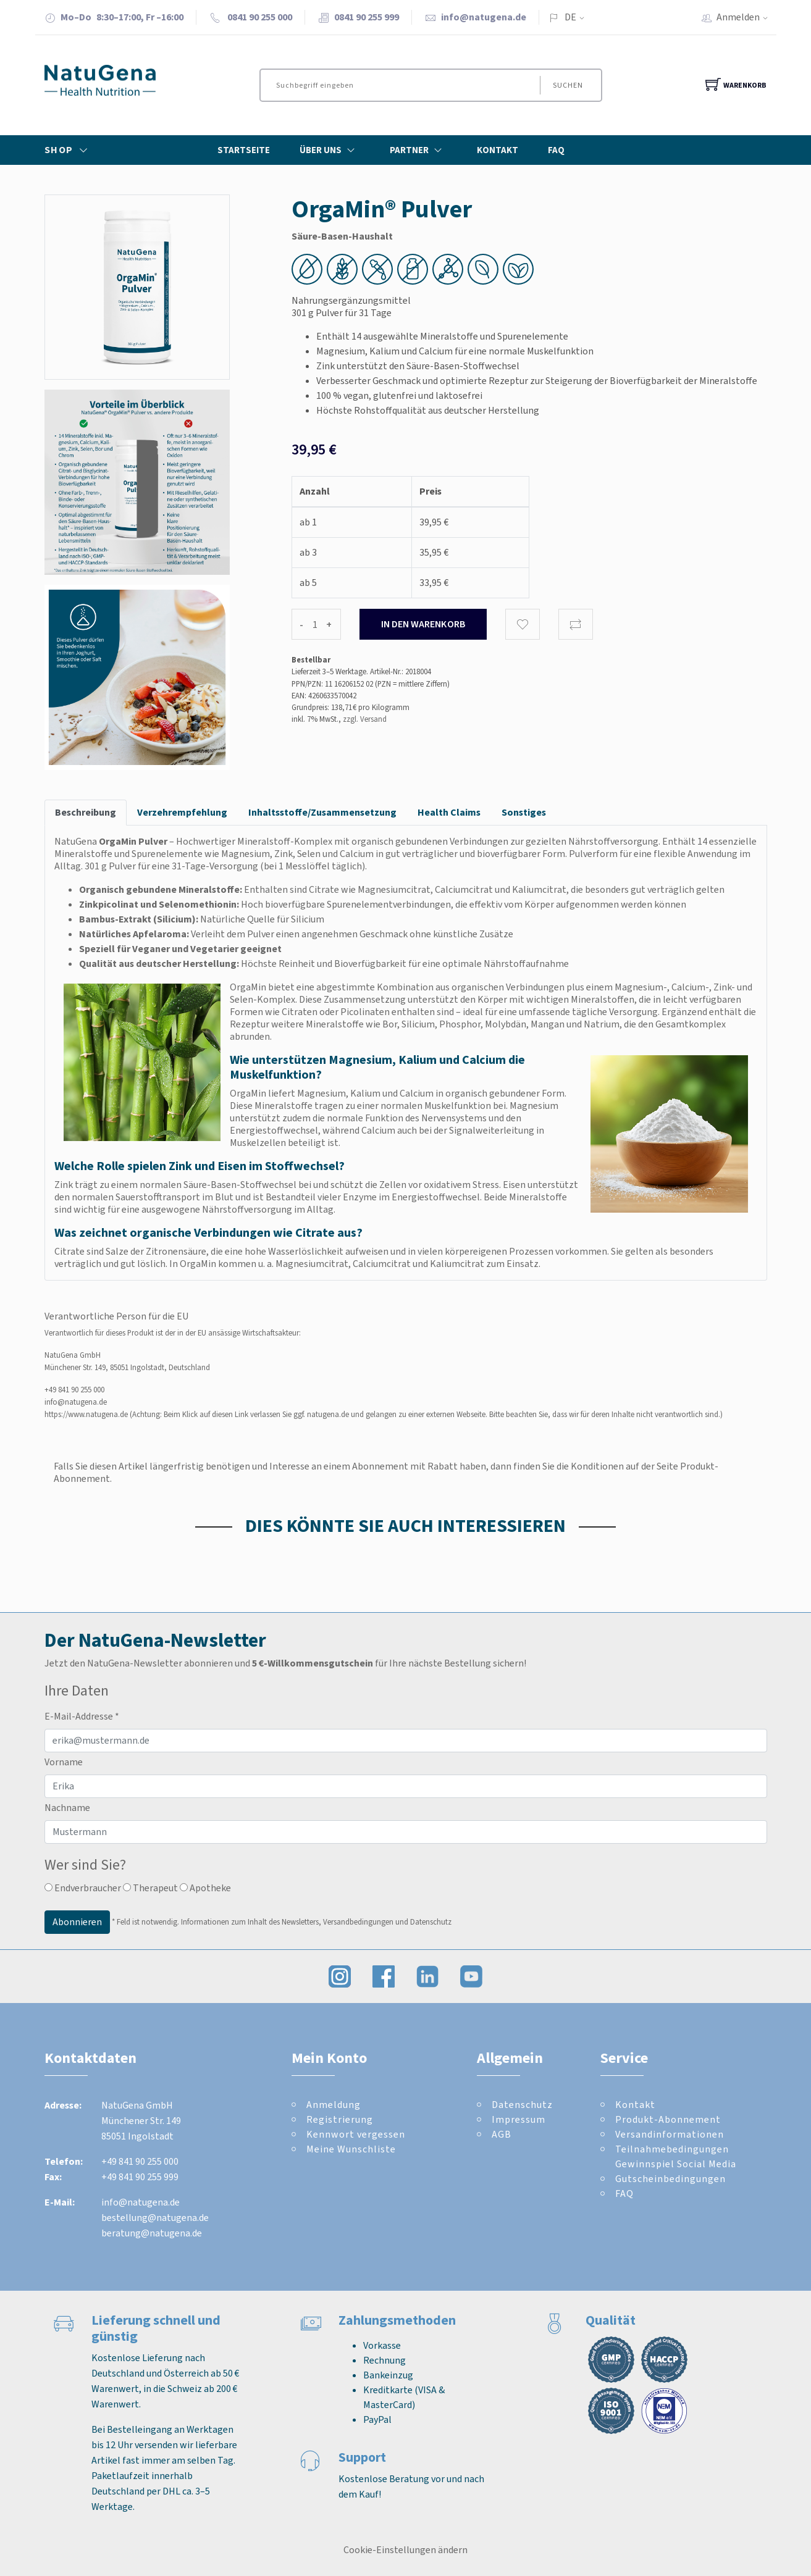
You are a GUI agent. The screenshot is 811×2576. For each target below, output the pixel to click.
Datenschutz (522, 2104)
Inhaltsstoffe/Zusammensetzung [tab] (322, 812)
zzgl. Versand (365, 719)
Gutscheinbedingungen (670, 2178)
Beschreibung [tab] (85, 812)
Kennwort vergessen (355, 2134)
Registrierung (339, 2119)
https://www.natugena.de (86, 1414)
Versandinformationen (669, 2134)
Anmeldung (333, 2104)
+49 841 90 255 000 (74, 1389)
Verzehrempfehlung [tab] (182, 812)
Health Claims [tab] (449, 812)
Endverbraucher (82, 1887)
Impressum (518, 2119)
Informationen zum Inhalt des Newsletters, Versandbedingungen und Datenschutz (316, 1922)
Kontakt (497, 150)
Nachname (67, 1807)
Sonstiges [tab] (524, 812)
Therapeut (150, 1887)
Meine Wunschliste (351, 2149)
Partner (418, 150)
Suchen (567, 85)
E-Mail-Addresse (81, 1716)
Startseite (243, 150)
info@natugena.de (483, 16)
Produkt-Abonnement (668, 2119)
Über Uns (330, 150)
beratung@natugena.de (151, 2233)
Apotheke (205, 1887)
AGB (501, 2134)
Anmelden (746, 16)
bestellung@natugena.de (155, 2217)
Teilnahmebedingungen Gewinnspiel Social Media (675, 2156)
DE (570, 16)
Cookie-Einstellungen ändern (405, 2549)
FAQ (556, 150)
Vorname (63, 1761)
